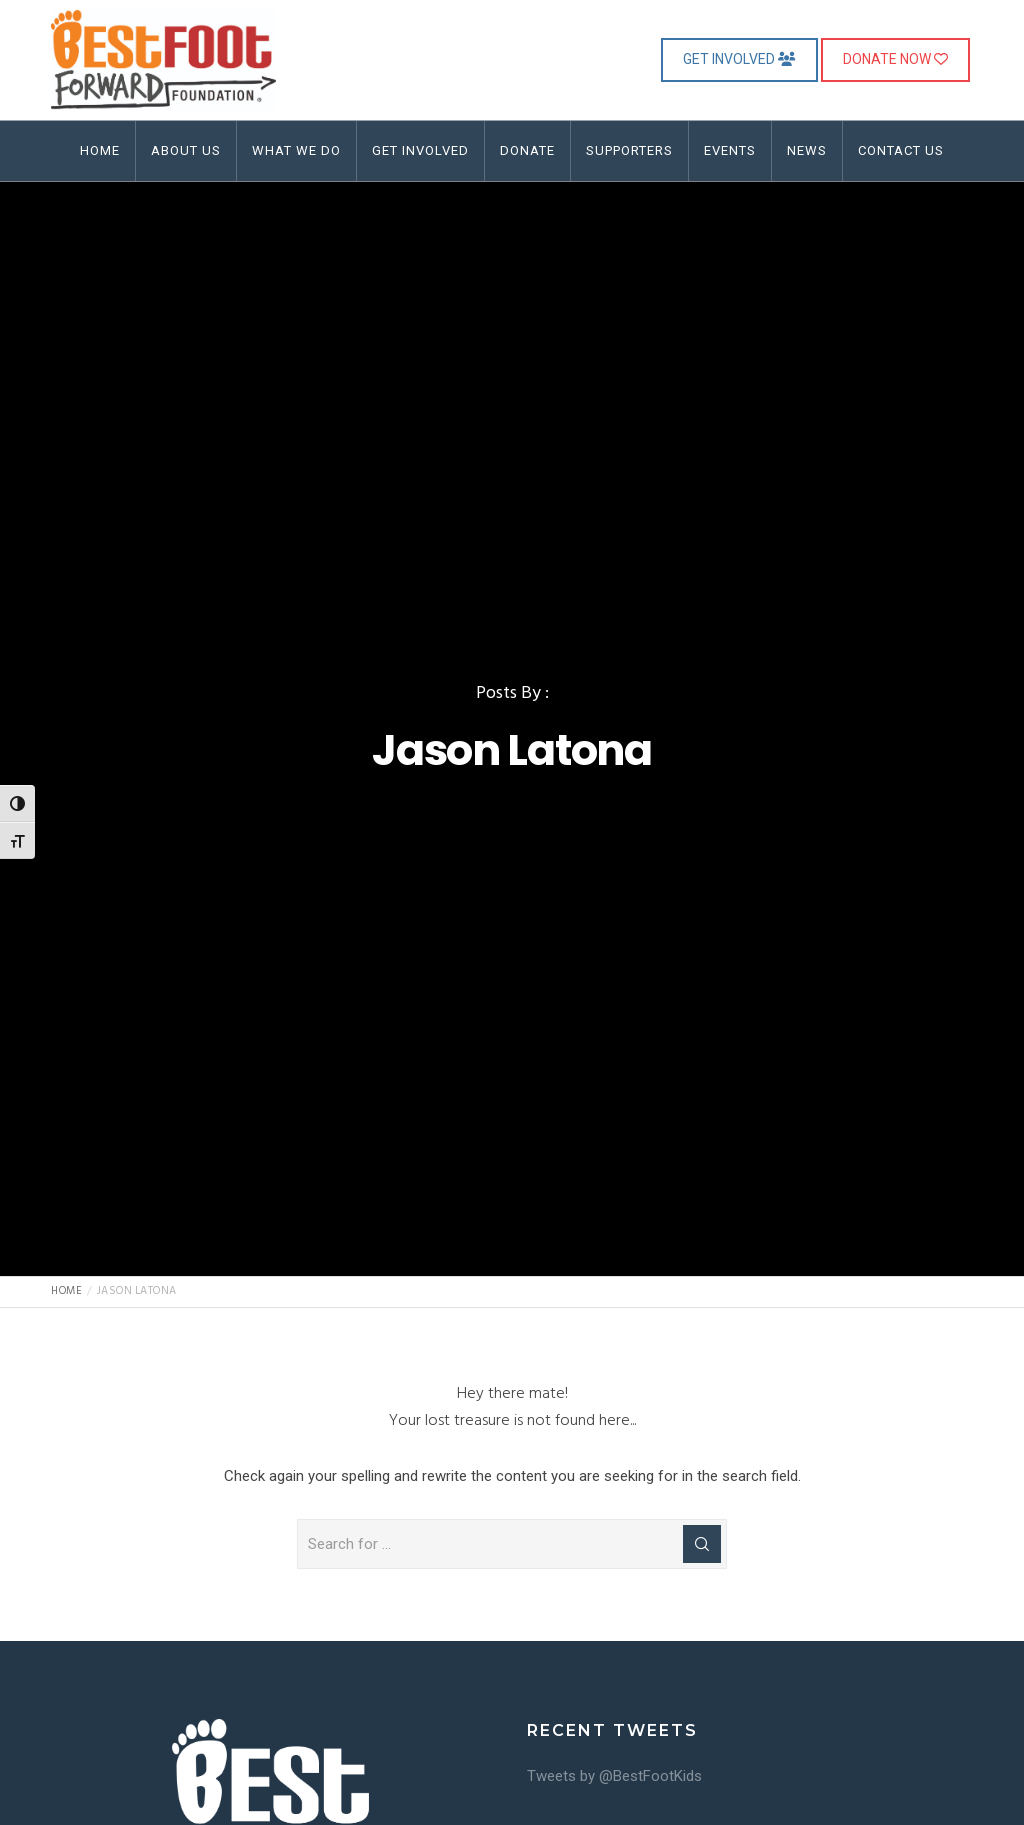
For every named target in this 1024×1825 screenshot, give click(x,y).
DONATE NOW (895, 59)
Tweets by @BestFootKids (614, 1776)
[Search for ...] (512, 1544)
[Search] (702, 1544)
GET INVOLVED (739, 59)
